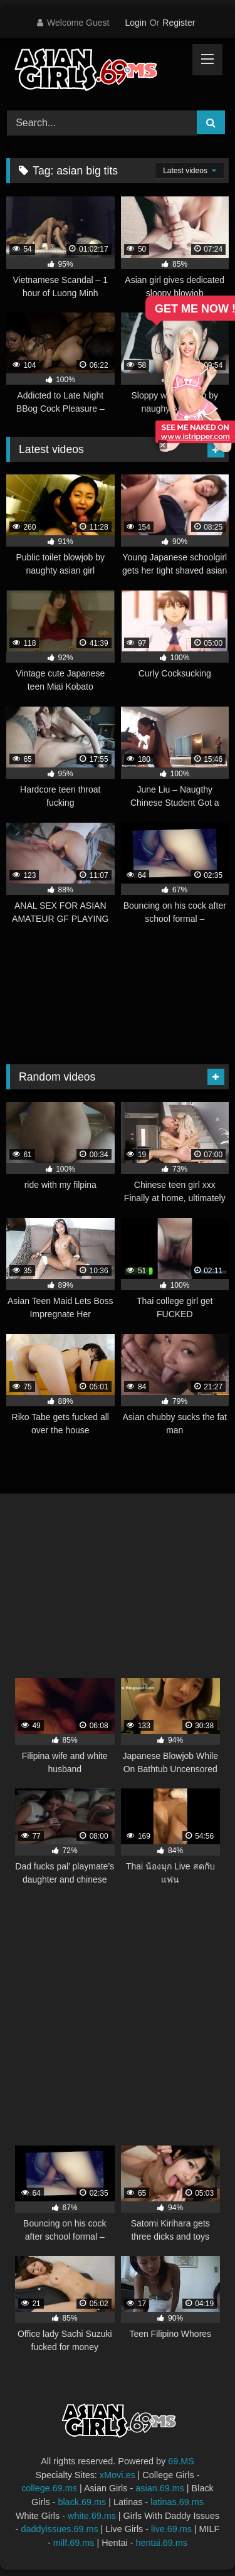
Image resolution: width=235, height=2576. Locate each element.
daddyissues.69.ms (59, 2529)
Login (135, 23)
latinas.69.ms (177, 2502)
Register (178, 23)
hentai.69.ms (161, 2543)
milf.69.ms (74, 2543)
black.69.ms (82, 2502)
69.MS (181, 2461)
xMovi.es (117, 2475)
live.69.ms (171, 2529)
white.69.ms (92, 2516)
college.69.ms (49, 2488)
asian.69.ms (159, 2488)
